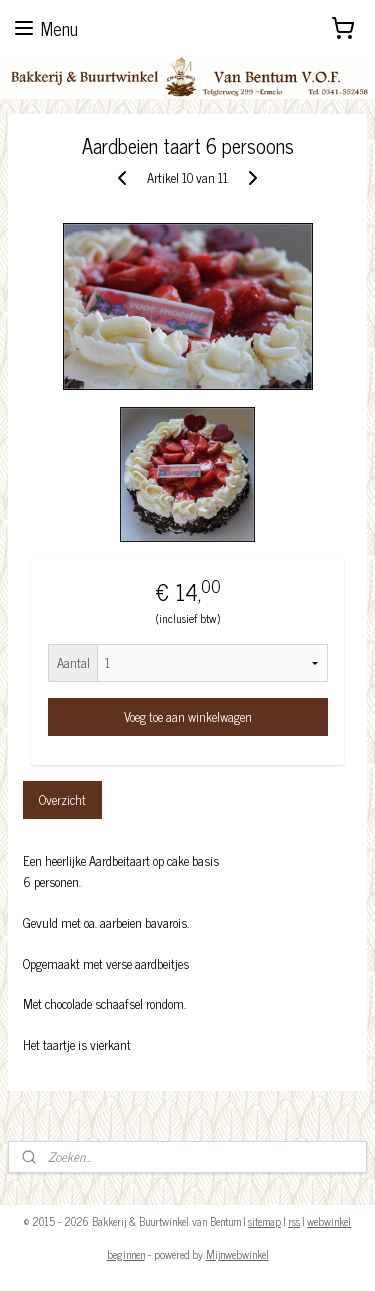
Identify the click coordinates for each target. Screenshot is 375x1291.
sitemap (264, 1221)
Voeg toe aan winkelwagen (188, 716)
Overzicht (62, 798)
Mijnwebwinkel (237, 1254)
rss (294, 1221)
